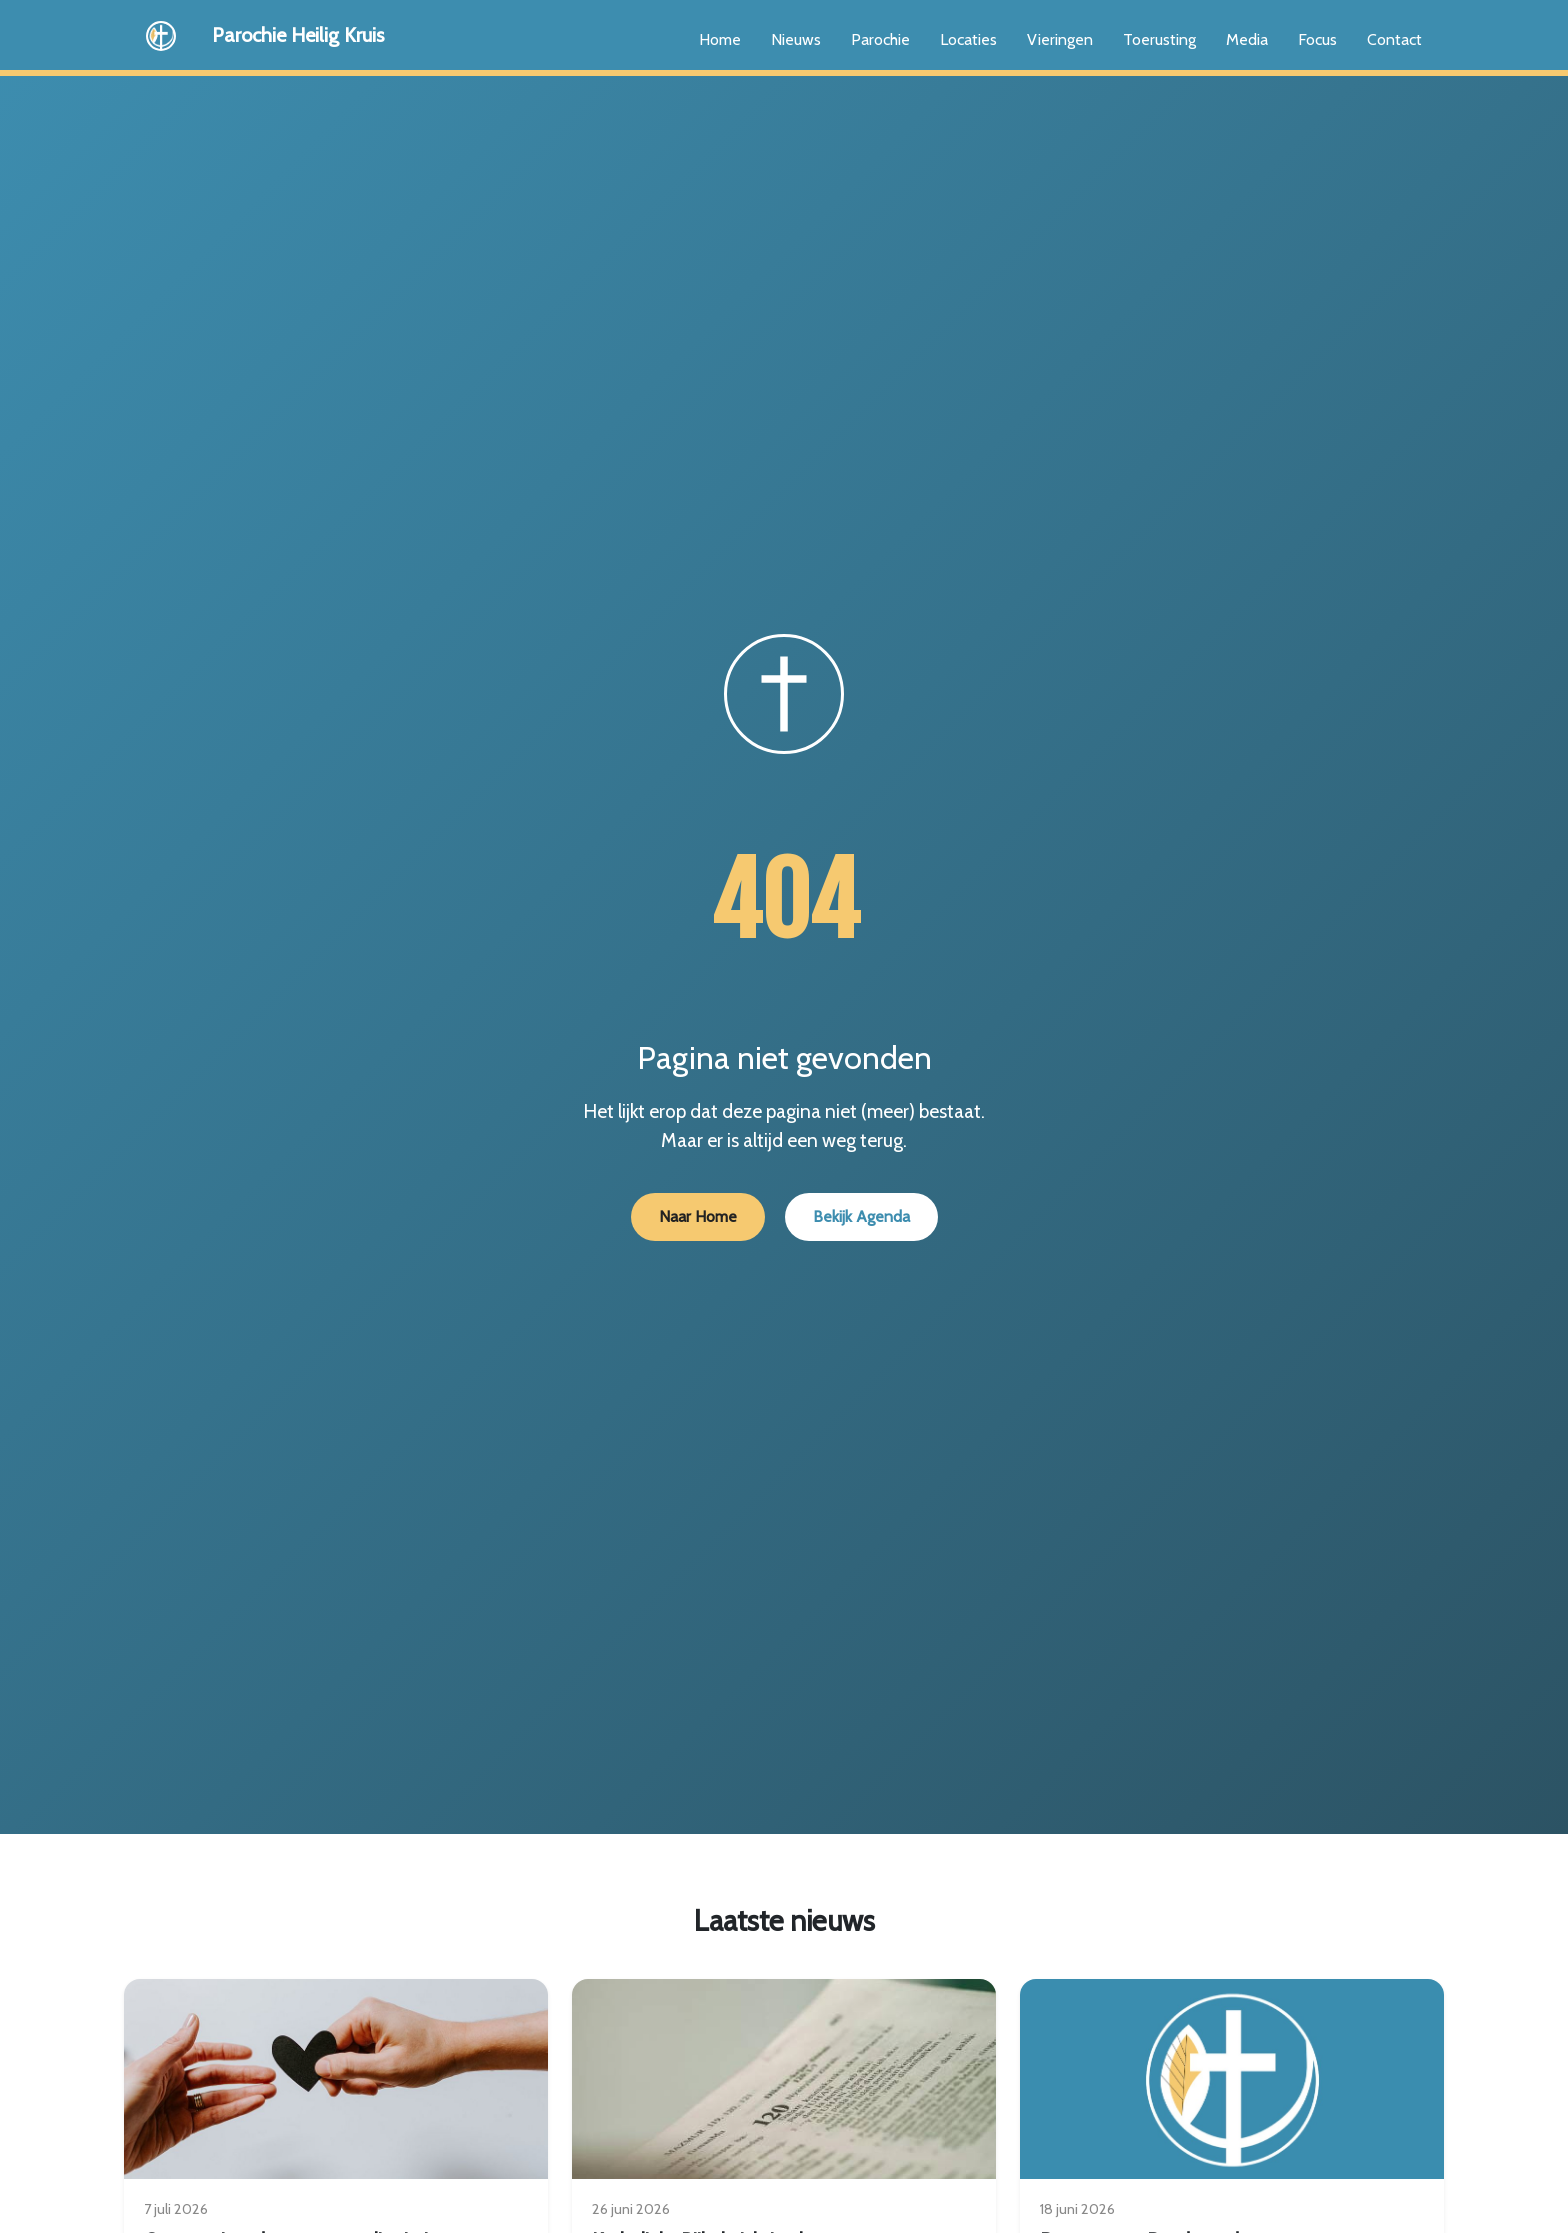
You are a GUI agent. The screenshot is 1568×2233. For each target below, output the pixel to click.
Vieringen (1060, 39)
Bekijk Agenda (861, 1216)
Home (720, 39)
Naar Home (698, 1216)
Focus (1317, 39)
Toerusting (1159, 39)
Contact (1394, 39)
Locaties (968, 39)
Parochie (880, 39)
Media (1247, 39)
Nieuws (796, 39)
